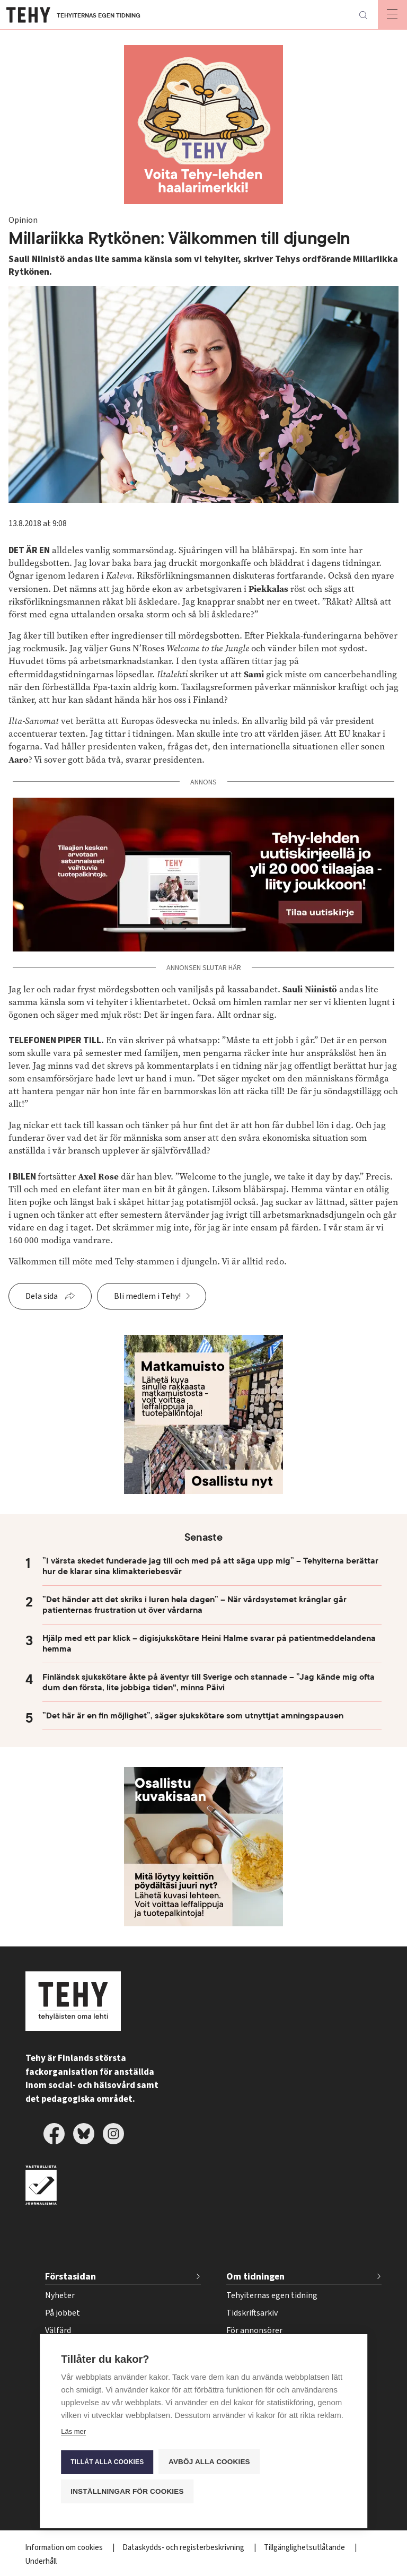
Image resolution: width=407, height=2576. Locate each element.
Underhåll (41, 2561)
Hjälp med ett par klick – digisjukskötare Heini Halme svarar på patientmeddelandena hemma (209, 1643)
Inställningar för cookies (127, 2491)
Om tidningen (255, 2276)
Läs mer (73, 2431)
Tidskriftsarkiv (252, 2313)
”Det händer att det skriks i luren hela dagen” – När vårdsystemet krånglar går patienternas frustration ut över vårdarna (194, 1605)
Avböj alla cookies (209, 2461)
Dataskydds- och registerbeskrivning (184, 2547)
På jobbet (62, 2313)
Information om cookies (64, 2547)
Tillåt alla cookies (107, 2461)
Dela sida (41, 1296)
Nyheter (60, 2295)
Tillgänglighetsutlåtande (305, 2547)
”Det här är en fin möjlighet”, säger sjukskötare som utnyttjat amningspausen (192, 1715)
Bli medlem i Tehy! (147, 1296)
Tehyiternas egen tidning (271, 2295)
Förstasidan (70, 2276)
